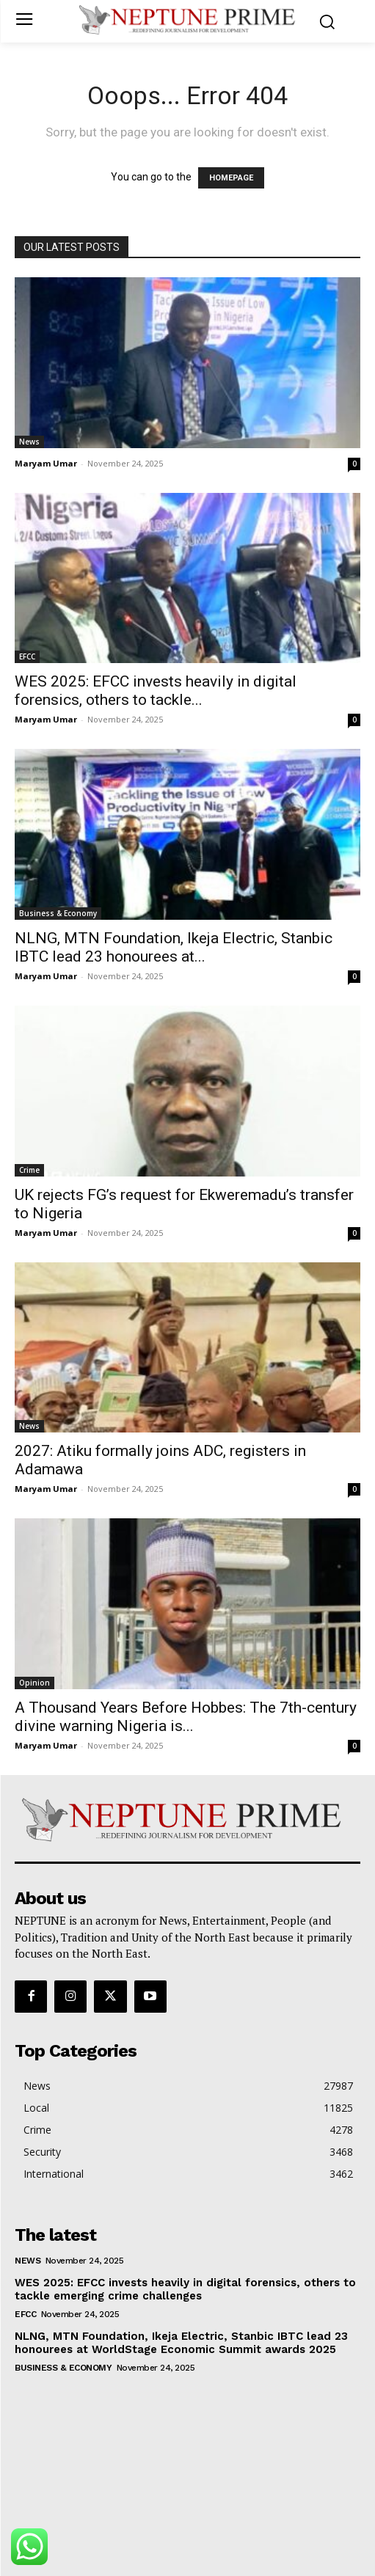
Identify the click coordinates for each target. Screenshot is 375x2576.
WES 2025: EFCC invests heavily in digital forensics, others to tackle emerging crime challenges (185, 2289)
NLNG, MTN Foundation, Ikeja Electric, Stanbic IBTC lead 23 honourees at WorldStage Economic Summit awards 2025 (181, 2343)
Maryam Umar (46, 463)
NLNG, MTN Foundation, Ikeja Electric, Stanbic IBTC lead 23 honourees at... (173, 947)
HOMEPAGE (231, 178)
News (29, 441)
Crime (29, 1170)
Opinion (34, 1682)
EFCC (27, 656)
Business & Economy (58, 913)
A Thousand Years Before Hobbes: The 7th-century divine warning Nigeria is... (186, 1717)
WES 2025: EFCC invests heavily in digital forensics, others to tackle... (155, 691)
